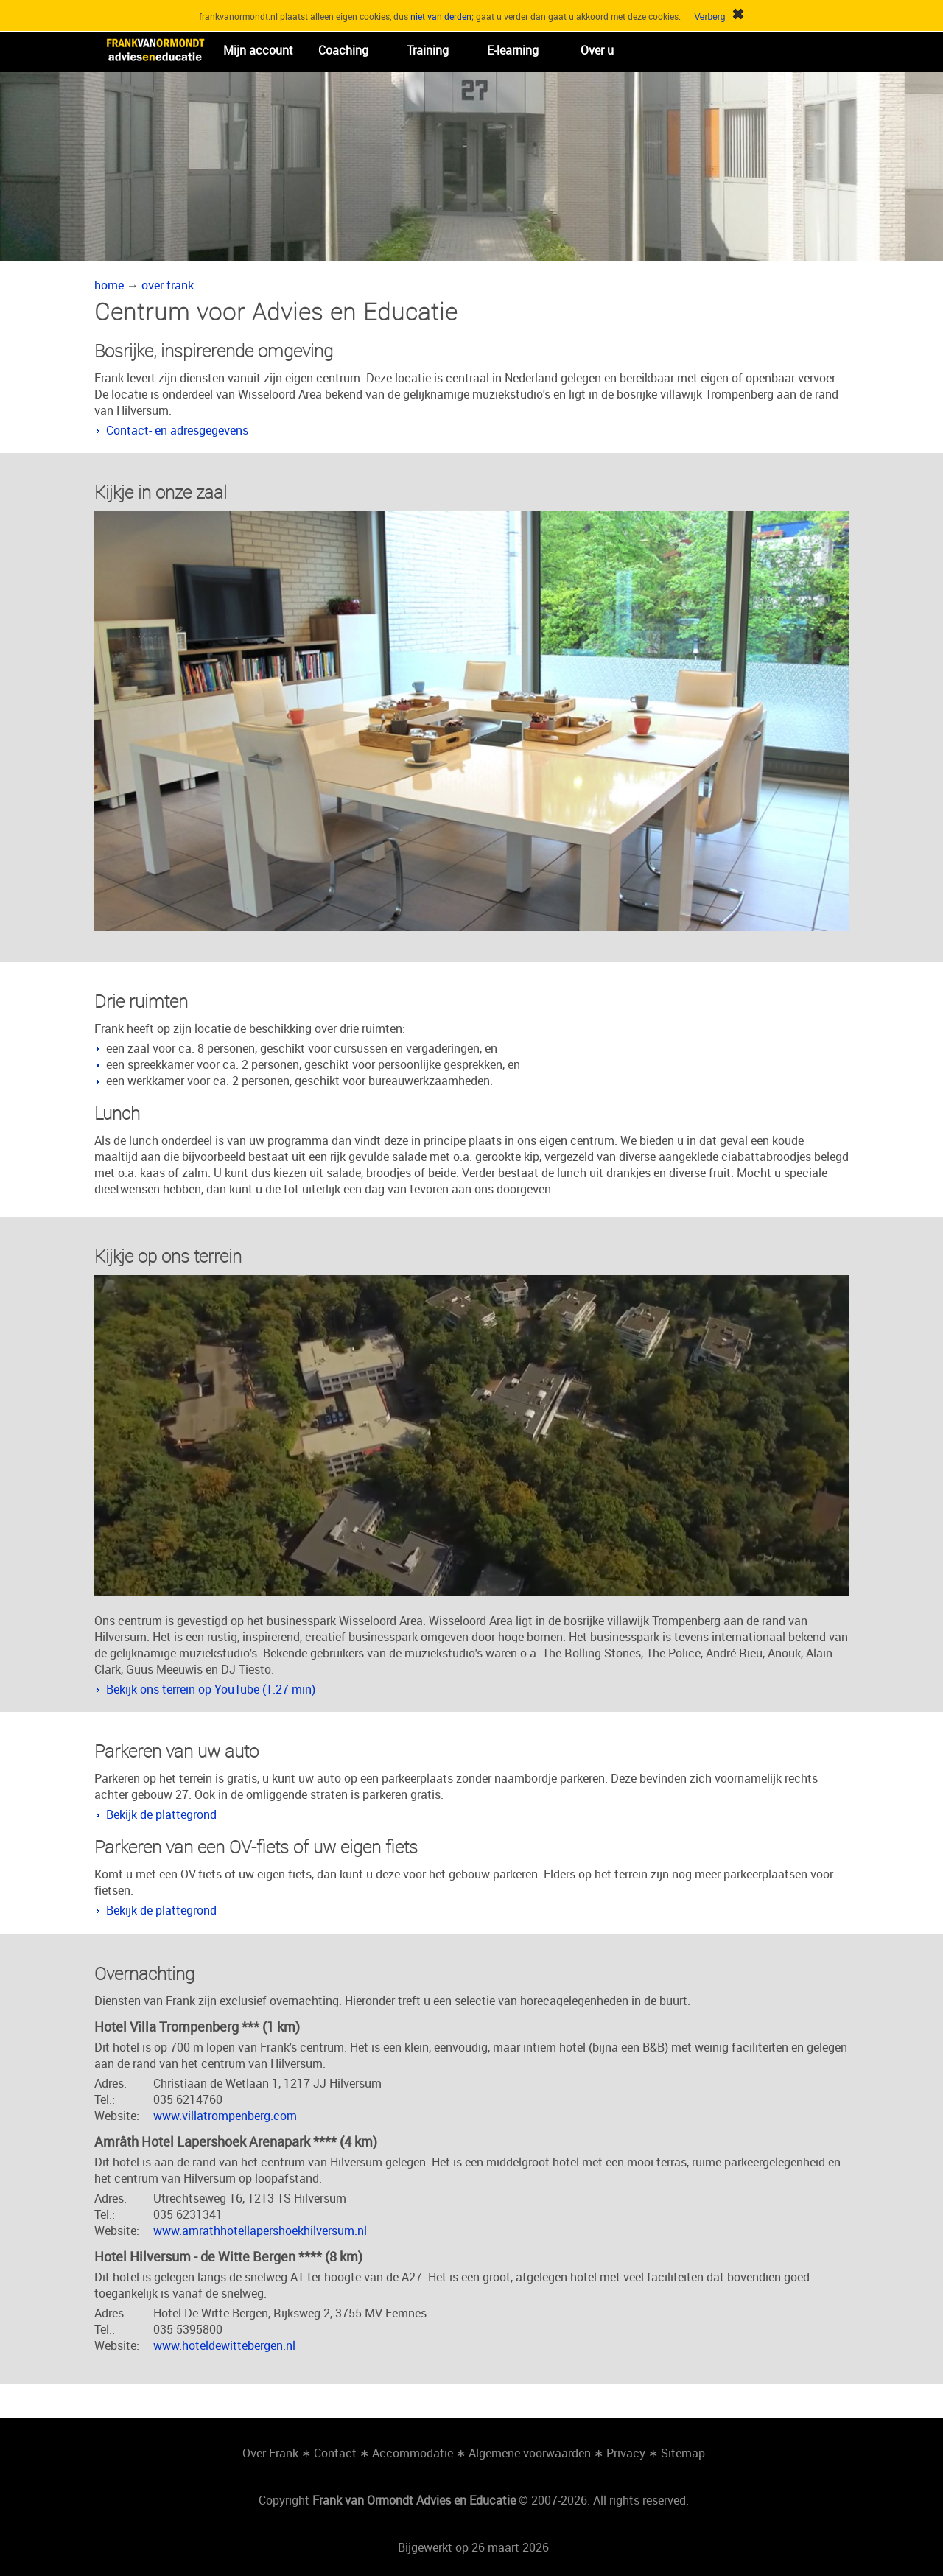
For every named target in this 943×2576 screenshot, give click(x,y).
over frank (167, 285)
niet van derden (441, 16)
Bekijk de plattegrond (161, 1814)
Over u (597, 50)
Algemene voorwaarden (530, 2453)
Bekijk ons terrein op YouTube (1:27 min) (210, 1689)
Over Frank (270, 2453)
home (109, 285)
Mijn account (258, 50)
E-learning (513, 50)
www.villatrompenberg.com (225, 2116)
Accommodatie (412, 2453)
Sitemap (683, 2453)
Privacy (625, 2453)
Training (428, 50)
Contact (335, 2453)
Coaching (343, 50)
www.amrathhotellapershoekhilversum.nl (260, 2230)
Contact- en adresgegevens (177, 430)
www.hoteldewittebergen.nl (224, 2345)
